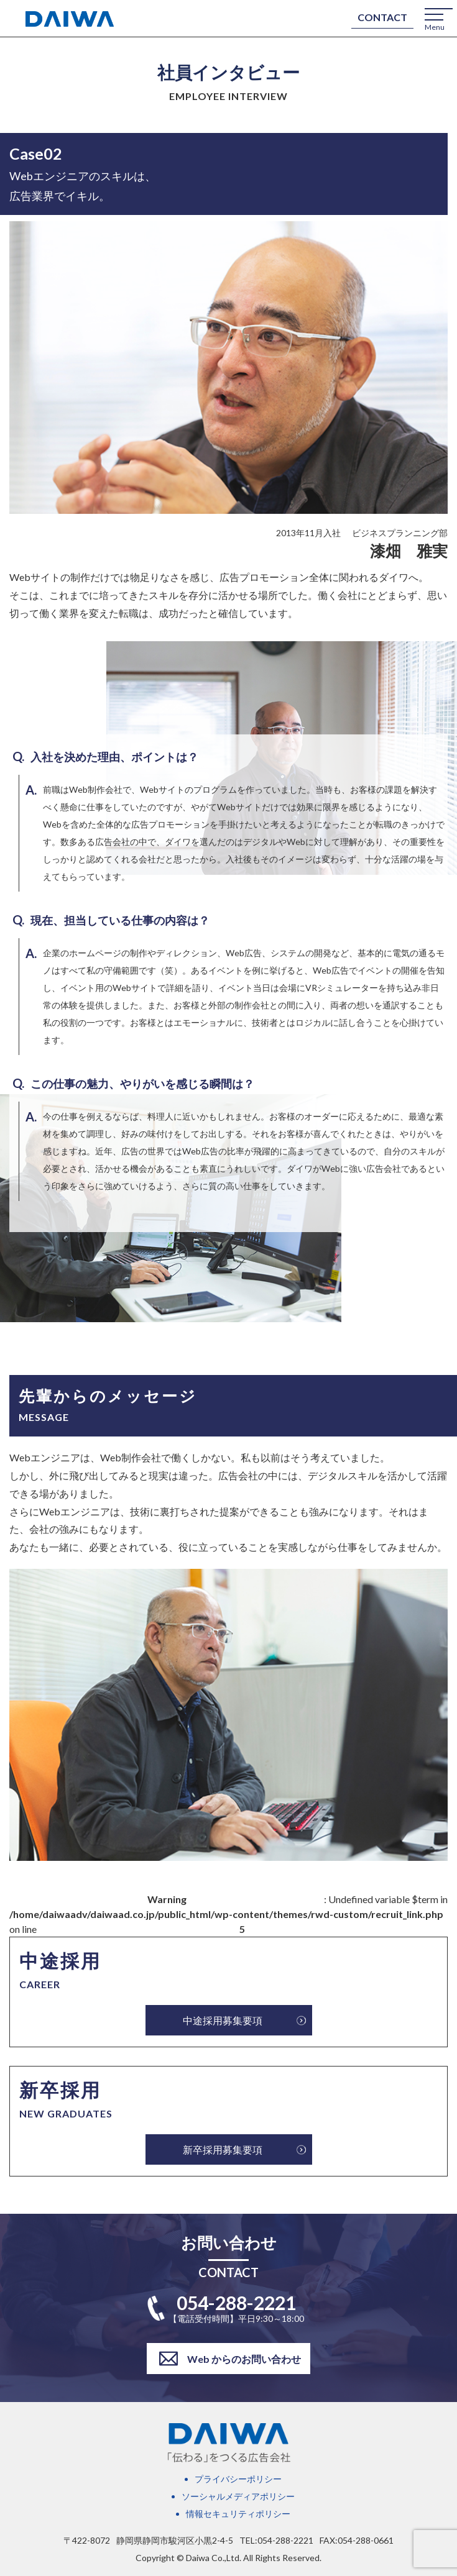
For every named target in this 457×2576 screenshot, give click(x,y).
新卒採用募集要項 (222, 2149)
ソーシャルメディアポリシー (238, 2496)
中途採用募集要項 (222, 2020)
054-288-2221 (236, 2302)
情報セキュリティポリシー (238, 2513)
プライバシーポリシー (238, 2478)
